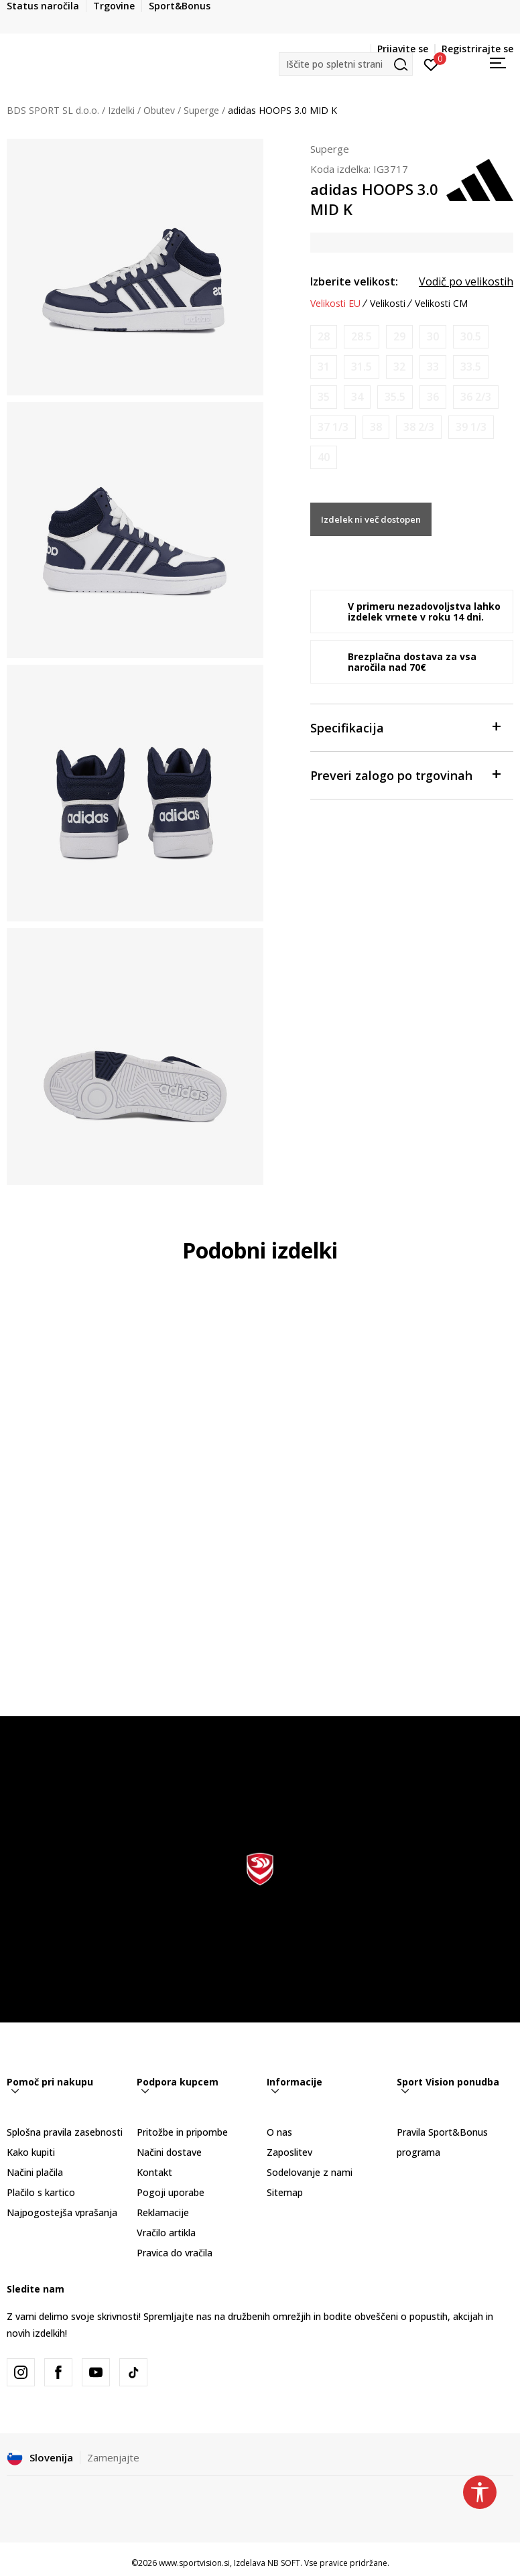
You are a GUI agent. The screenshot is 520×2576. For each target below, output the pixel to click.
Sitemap (285, 2192)
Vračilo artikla (166, 2232)
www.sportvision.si (194, 2563)
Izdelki (121, 110)
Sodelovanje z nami (309, 2172)
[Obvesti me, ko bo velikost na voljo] (323, 336)
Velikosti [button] (387, 303)
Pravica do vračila (174, 2252)
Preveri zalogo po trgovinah (405, 774)
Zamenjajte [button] (113, 2457)
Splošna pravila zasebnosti (65, 2132)
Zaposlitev (289, 2152)
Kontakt (154, 2172)
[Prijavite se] (431, 64)
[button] (346, 64)
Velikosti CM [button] (441, 303)
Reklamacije (163, 2212)
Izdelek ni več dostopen (371, 519)
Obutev (159, 110)
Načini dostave (169, 2152)
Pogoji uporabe (170, 2192)
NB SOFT (283, 2563)
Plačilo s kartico (41, 2192)
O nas (279, 2132)
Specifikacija (405, 727)
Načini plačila (35, 2172)
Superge (201, 110)
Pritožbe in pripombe (182, 2132)
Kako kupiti (31, 2152)
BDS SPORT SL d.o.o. (53, 110)
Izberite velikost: (354, 281)
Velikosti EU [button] (335, 303)
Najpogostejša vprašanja (62, 2212)
